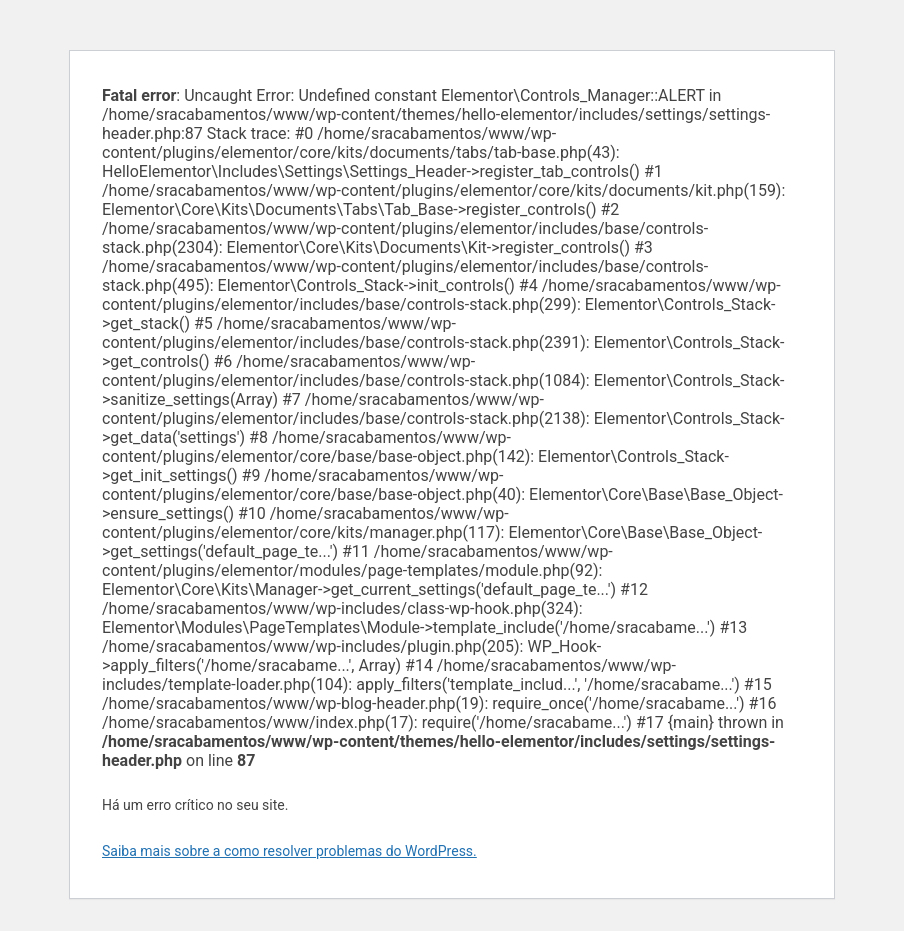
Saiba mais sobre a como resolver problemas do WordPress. (289, 851)
